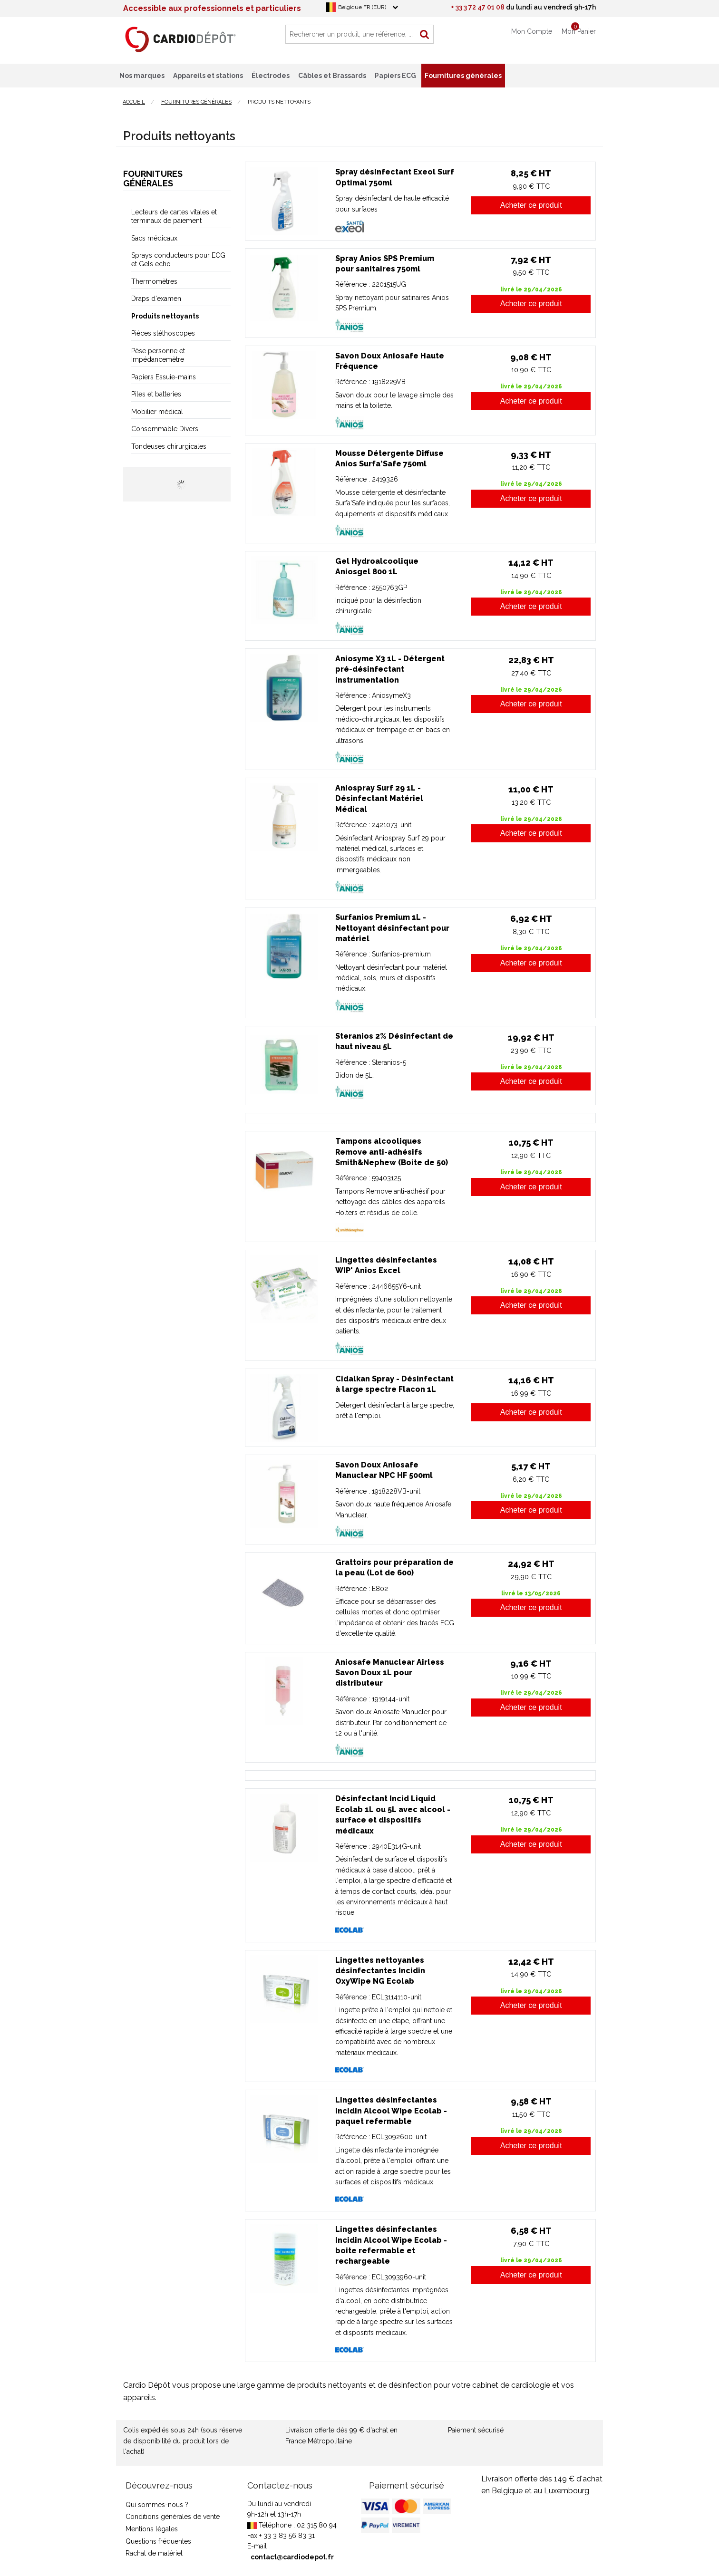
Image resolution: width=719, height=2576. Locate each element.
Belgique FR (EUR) (362, 7)
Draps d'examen (156, 298)
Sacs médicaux (154, 238)
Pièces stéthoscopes (163, 333)
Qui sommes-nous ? (157, 2504)
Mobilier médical (157, 411)
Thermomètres (154, 281)
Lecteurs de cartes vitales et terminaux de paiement (174, 216)
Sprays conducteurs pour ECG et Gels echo (178, 259)
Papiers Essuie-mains (163, 377)
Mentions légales (152, 2529)
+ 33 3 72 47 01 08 (478, 7)
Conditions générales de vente (173, 2516)
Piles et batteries (156, 394)
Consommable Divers (164, 429)
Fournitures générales (153, 178)
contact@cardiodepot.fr (292, 2557)
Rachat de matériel (154, 2553)
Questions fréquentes (158, 2541)
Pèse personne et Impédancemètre (158, 355)
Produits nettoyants (165, 316)
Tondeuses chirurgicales (168, 446)
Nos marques (142, 75)
